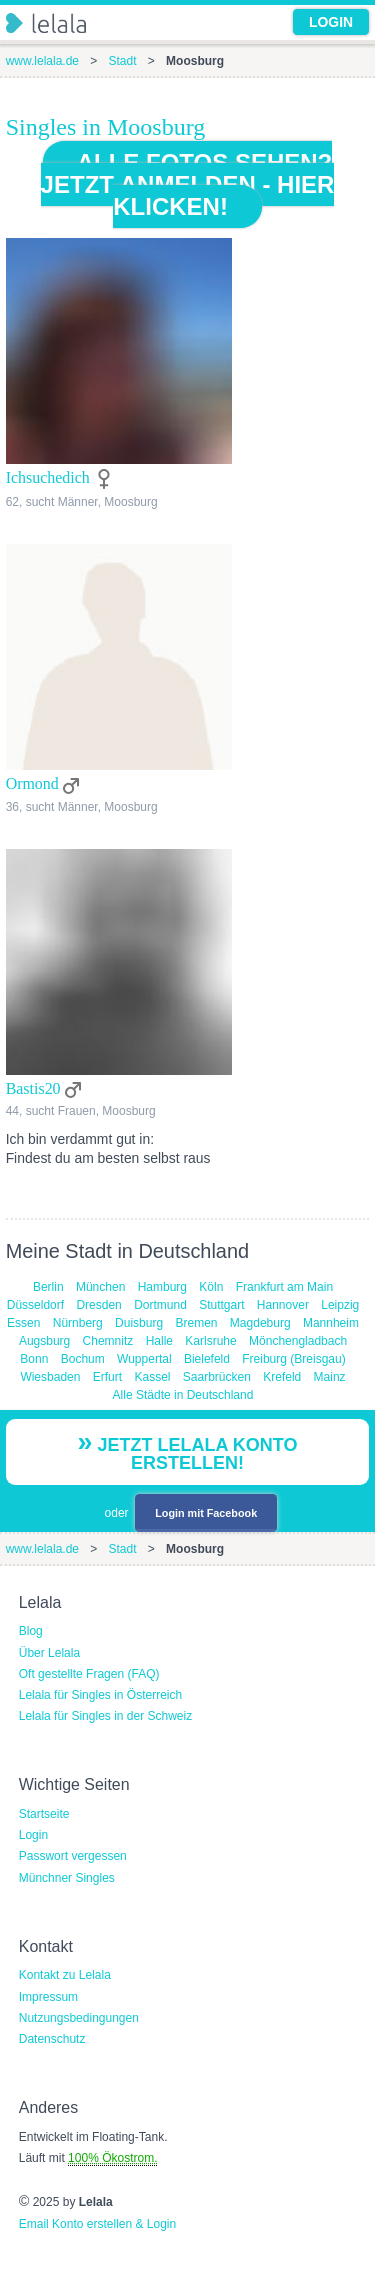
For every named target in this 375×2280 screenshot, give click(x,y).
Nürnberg (78, 1323)
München (100, 1287)
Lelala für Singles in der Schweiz (105, 1716)
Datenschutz (52, 2039)
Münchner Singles (67, 1878)
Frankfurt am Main (284, 1287)
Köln (211, 1287)
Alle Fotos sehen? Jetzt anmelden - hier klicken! (188, 184)
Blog (31, 1631)
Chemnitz (108, 1341)
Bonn (34, 1359)
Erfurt (107, 1377)
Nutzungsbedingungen (79, 2018)
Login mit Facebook (206, 1513)
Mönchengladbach (298, 1341)
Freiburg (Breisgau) (293, 1359)
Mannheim (331, 1323)
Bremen (196, 1323)
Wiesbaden (50, 1377)
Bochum (83, 1359)
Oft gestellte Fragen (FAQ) (89, 1674)
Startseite (44, 1814)
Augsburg (44, 1341)
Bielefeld (207, 1359)
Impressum (48, 1997)
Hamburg (162, 1287)
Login (33, 1835)
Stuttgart (221, 1305)
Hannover (283, 1305)
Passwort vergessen (73, 1856)
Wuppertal (144, 1359)
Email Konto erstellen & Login (97, 2224)
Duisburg (139, 1323)
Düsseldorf (35, 1305)
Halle (159, 1341)
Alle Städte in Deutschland (183, 1395)
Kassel (152, 1377)
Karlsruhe (210, 1341)
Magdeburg (260, 1323)
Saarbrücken (217, 1377)
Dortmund (160, 1305)
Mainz (330, 1377)
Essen (23, 1323)
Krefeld (282, 1377)
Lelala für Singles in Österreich (100, 1695)
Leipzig (340, 1305)
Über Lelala (49, 1653)
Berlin (48, 1287)
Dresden (98, 1305)
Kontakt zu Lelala (65, 1975)
